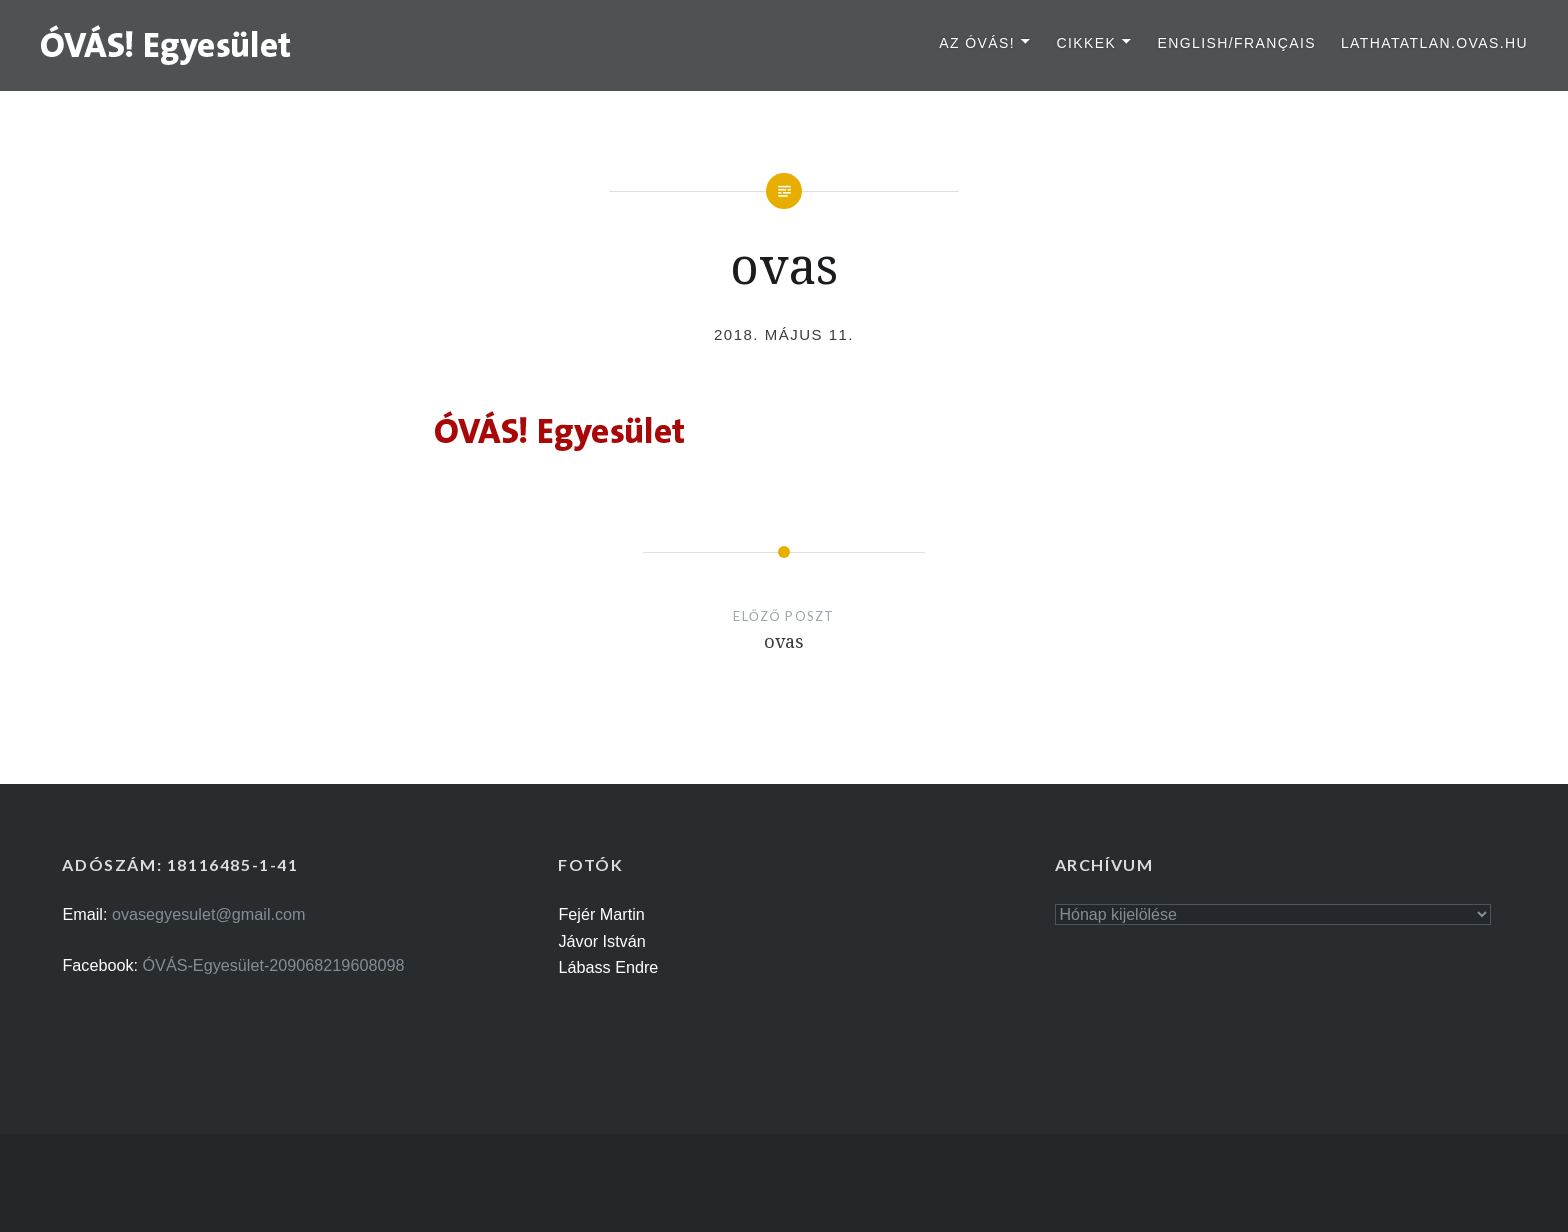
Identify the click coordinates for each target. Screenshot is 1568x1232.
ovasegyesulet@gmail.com (209, 914)
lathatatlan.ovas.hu (1434, 43)
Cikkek (1086, 43)
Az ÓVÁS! (977, 43)
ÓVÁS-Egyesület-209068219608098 (274, 965)
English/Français (1236, 43)
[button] (166, 44)
